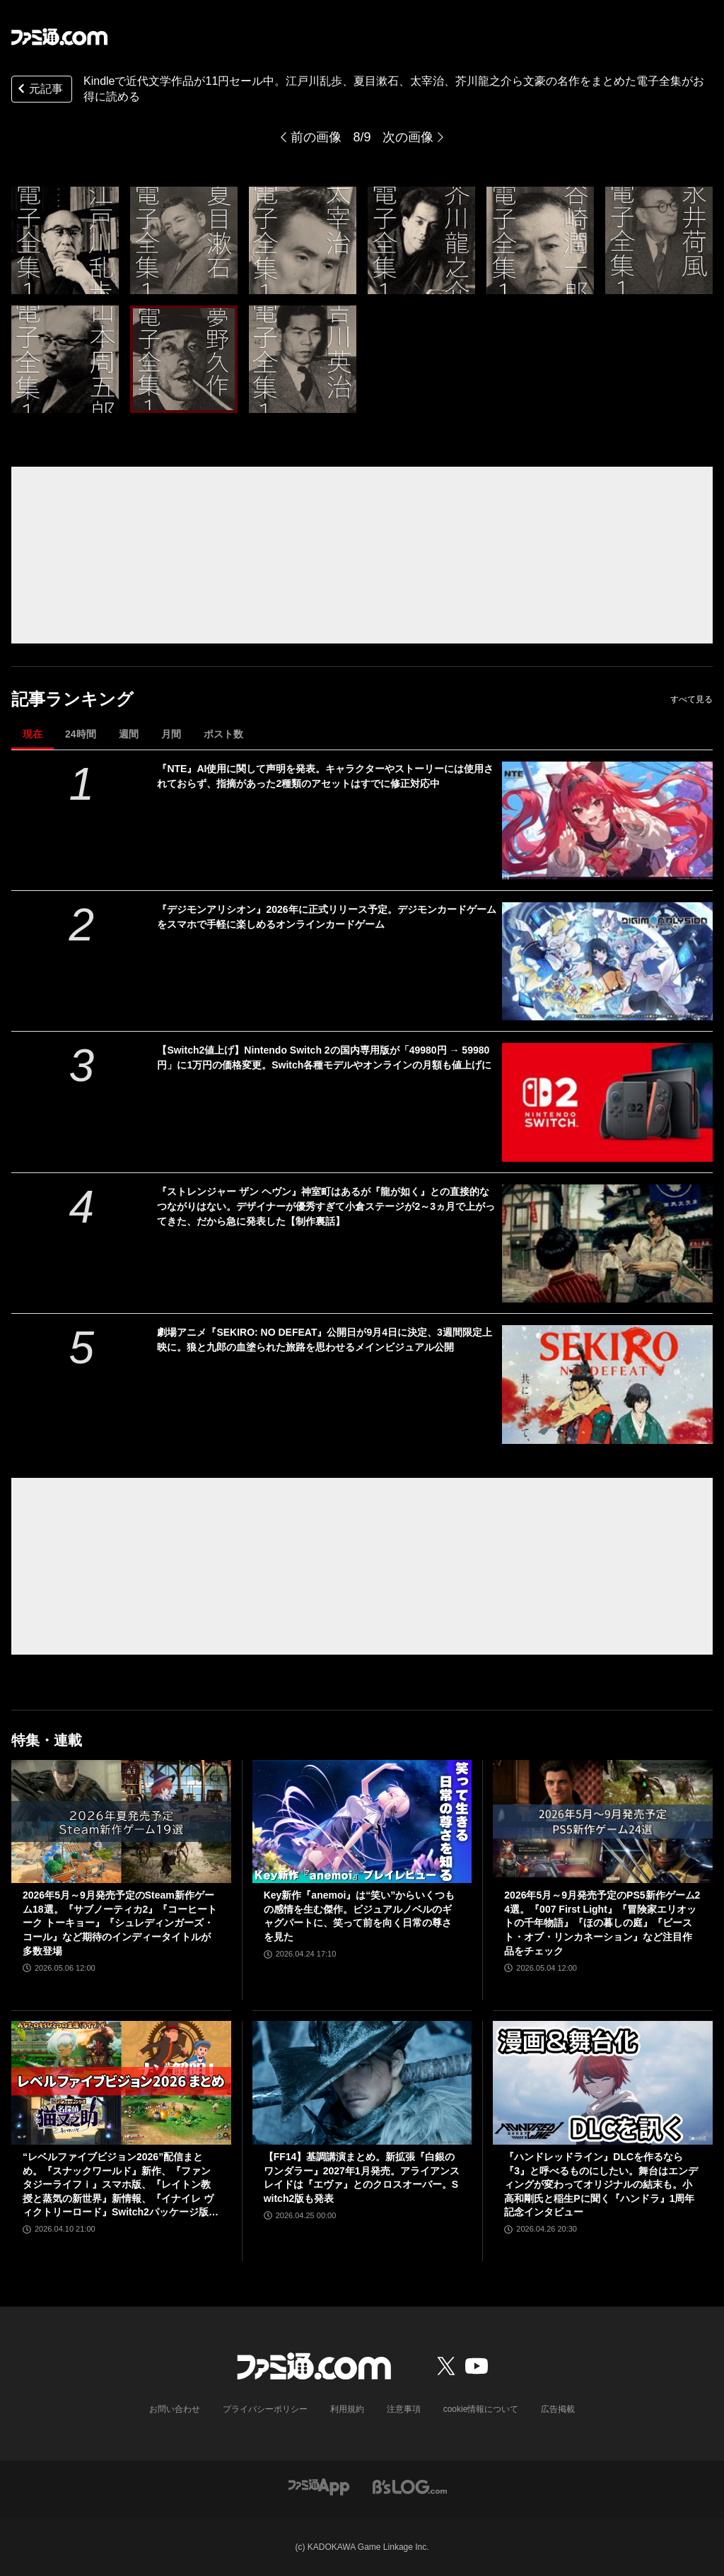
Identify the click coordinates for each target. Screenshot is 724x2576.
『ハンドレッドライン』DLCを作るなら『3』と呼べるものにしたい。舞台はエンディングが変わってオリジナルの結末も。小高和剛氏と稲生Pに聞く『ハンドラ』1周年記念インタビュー (601, 2184)
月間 (171, 734)
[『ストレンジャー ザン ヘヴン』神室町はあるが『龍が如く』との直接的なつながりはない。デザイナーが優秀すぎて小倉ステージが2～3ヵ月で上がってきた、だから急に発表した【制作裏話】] (607, 1243)
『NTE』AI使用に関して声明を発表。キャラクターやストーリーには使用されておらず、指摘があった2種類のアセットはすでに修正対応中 (325, 776)
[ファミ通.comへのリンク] (59, 36)
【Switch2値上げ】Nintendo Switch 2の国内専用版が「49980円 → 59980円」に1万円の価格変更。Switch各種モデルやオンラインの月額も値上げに (324, 1057)
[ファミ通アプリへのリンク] (318, 2486)
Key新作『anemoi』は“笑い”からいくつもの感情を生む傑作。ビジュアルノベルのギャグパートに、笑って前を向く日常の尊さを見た (359, 1915)
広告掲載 (558, 2409)
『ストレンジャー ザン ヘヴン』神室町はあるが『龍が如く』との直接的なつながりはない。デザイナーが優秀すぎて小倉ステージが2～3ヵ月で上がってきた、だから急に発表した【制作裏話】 (326, 1206)
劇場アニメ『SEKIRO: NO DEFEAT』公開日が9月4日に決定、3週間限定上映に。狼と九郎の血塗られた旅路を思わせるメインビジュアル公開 (324, 1340)
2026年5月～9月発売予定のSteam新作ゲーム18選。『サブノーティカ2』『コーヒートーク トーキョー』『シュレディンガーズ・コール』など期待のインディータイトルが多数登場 (120, 1922)
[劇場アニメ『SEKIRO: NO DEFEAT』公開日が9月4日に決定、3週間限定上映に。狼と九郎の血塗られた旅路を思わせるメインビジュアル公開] (607, 1384)
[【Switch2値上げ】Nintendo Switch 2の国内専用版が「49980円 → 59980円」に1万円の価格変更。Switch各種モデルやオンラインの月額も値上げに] (607, 1102)
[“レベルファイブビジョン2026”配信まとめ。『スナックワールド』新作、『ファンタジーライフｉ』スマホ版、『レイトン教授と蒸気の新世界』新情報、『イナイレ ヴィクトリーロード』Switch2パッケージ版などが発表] (121, 2083)
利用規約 (347, 2409)
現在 (32, 734)
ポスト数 (223, 734)
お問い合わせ (174, 2409)
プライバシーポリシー (265, 2409)
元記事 (39, 90)
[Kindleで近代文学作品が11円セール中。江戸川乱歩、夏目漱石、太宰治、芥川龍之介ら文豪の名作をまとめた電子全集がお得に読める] (65, 240)
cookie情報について (481, 2409)
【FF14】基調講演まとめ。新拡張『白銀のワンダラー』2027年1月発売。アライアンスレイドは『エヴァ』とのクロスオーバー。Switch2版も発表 (362, 2177)
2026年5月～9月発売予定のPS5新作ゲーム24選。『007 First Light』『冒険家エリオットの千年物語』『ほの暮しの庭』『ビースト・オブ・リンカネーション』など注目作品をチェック (602, 1922)
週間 (129, 734)
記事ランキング (72, 699)
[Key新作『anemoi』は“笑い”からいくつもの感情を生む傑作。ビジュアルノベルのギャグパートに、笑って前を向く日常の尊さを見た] (362, 1822)
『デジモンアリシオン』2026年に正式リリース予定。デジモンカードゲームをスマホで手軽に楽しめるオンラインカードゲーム (326, 917)
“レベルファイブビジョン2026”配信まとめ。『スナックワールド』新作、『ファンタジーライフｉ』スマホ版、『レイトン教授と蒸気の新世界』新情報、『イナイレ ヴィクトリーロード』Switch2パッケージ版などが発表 (120, 2185)
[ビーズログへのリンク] (410, 2486)
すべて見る (691, 699)
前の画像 (316, 137)
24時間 (80, 734)
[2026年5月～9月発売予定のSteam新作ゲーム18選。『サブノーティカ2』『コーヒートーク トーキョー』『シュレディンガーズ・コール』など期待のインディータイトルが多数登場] (121, 1822)
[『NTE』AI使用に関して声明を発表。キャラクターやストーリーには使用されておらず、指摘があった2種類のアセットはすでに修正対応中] (607, 821)
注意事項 (404, 2409)
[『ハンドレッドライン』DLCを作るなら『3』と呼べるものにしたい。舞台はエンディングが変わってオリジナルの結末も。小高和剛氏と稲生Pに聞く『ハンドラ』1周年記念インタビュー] (603, 2083)
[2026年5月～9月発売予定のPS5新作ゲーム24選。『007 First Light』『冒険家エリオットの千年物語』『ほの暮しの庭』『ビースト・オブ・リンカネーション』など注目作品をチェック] (603, 1822)
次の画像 (408, 137)
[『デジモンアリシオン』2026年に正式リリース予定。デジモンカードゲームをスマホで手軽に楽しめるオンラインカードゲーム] (607, 961)
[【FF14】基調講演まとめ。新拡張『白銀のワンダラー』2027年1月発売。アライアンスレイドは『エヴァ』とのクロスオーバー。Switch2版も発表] (362, 2083)
